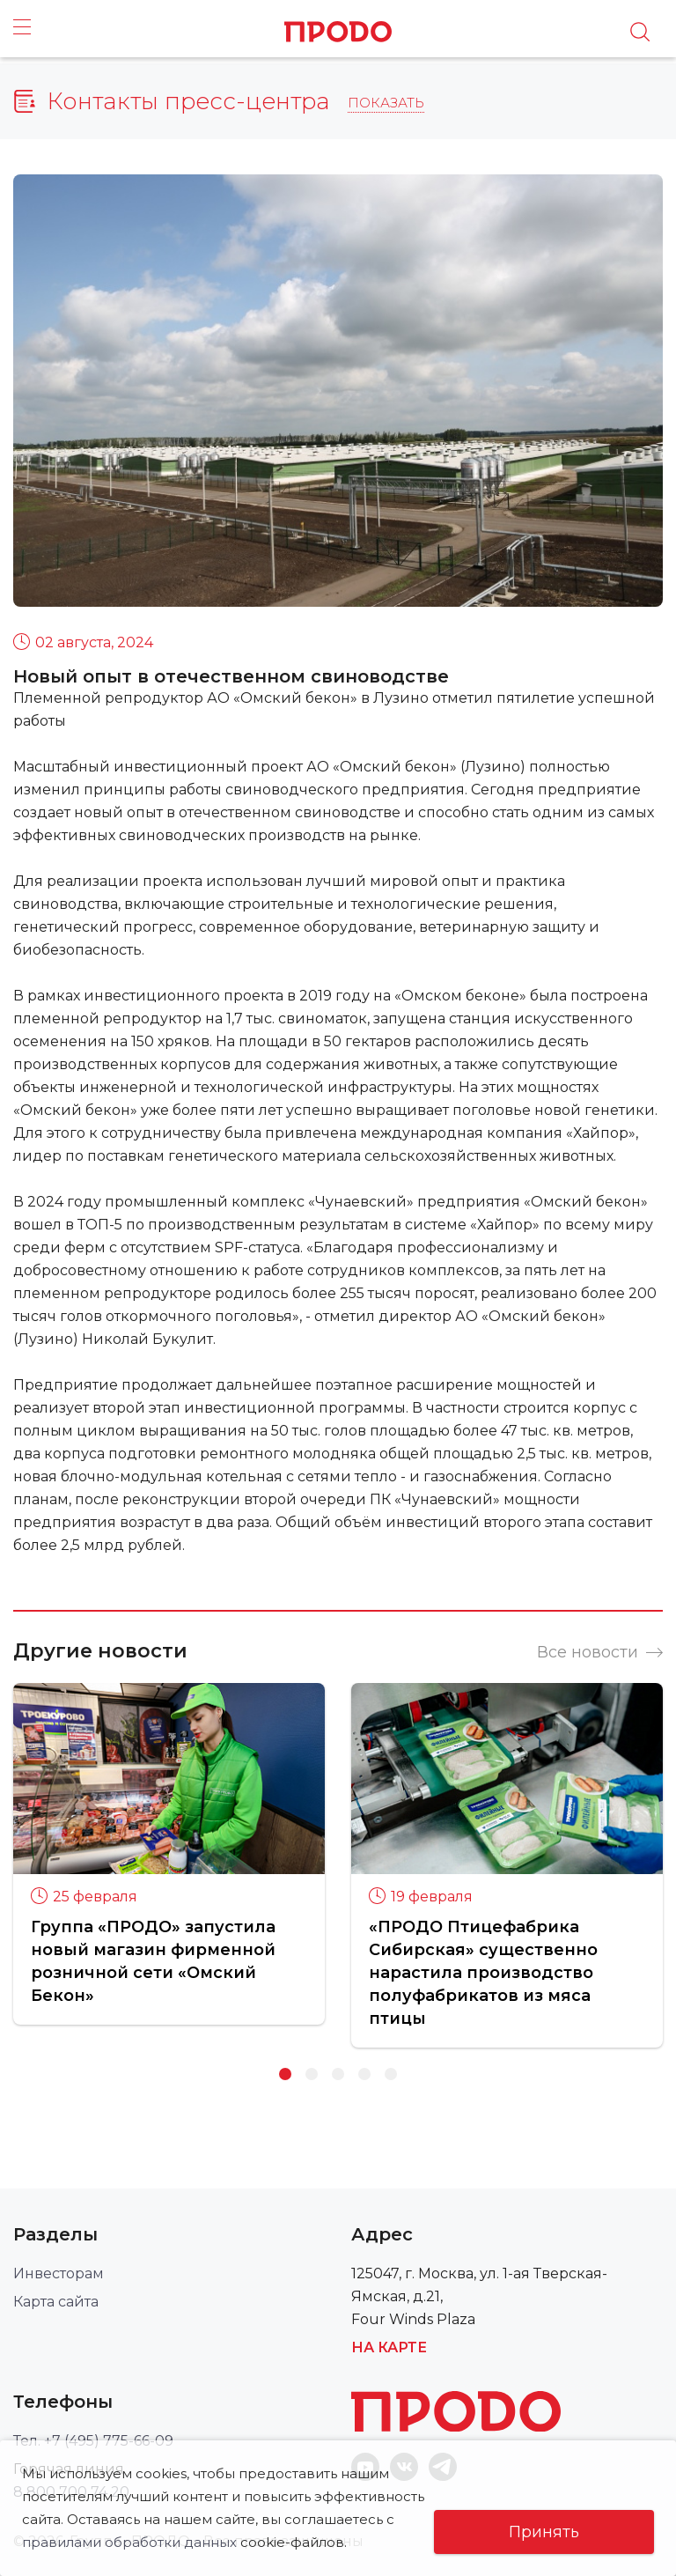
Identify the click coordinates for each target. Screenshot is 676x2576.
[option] (169, 1854)
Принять (544, 2532)
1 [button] (285, 2074)
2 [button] (311, 2074)
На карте (389, 2347)
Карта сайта (56, 2301)
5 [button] (391, 2074)
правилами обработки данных (243, 2519)
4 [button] (364, 2074)
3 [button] (338, 2074)
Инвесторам (58, 2273)
